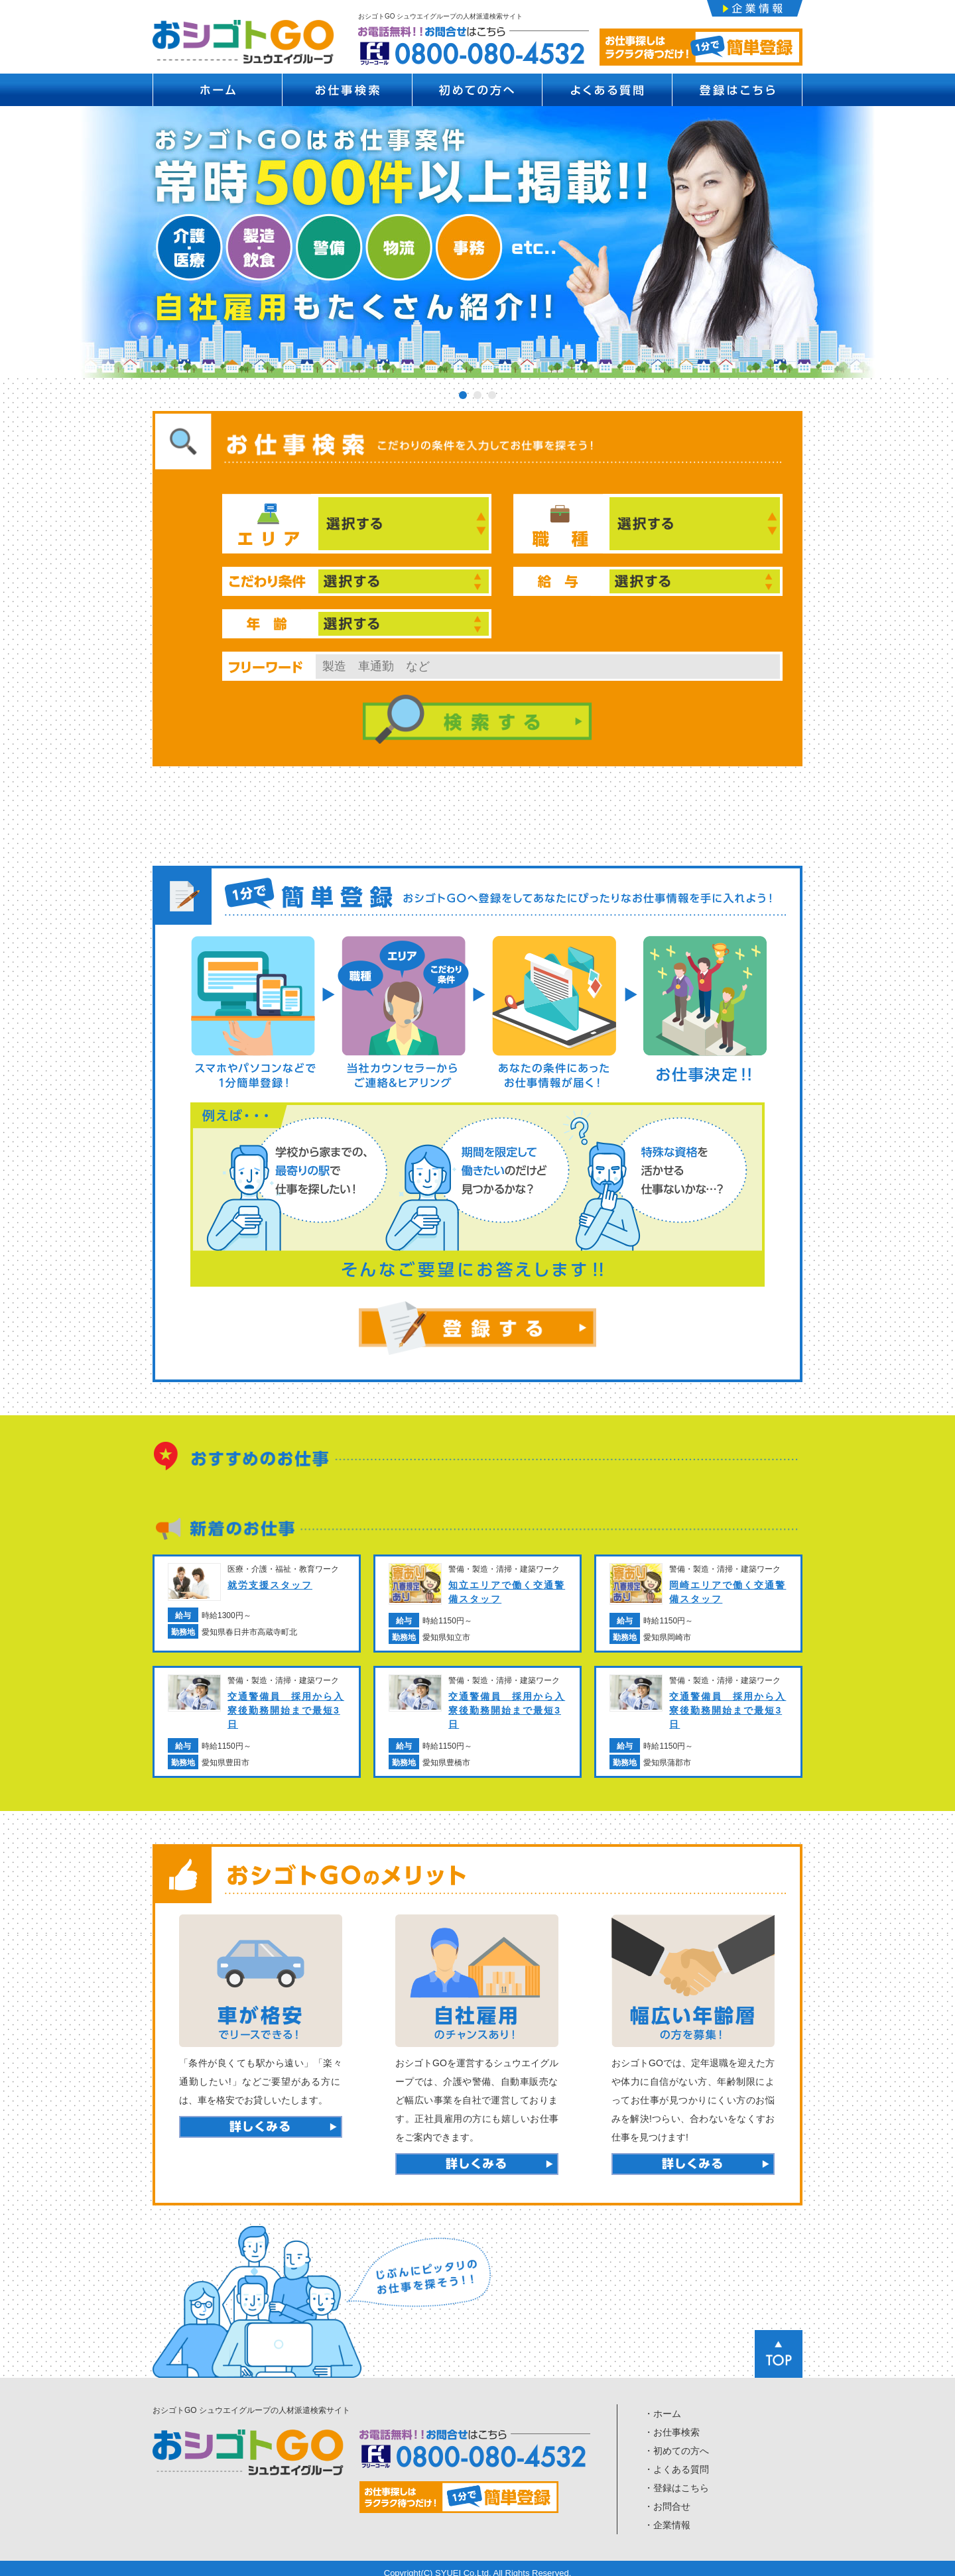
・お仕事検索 (672, 2424)
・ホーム (662, 2405)
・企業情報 (667, 2517)
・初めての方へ (676, 2442)
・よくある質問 (676, 2461)
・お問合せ (667, 2498)
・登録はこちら (676, 2480)
